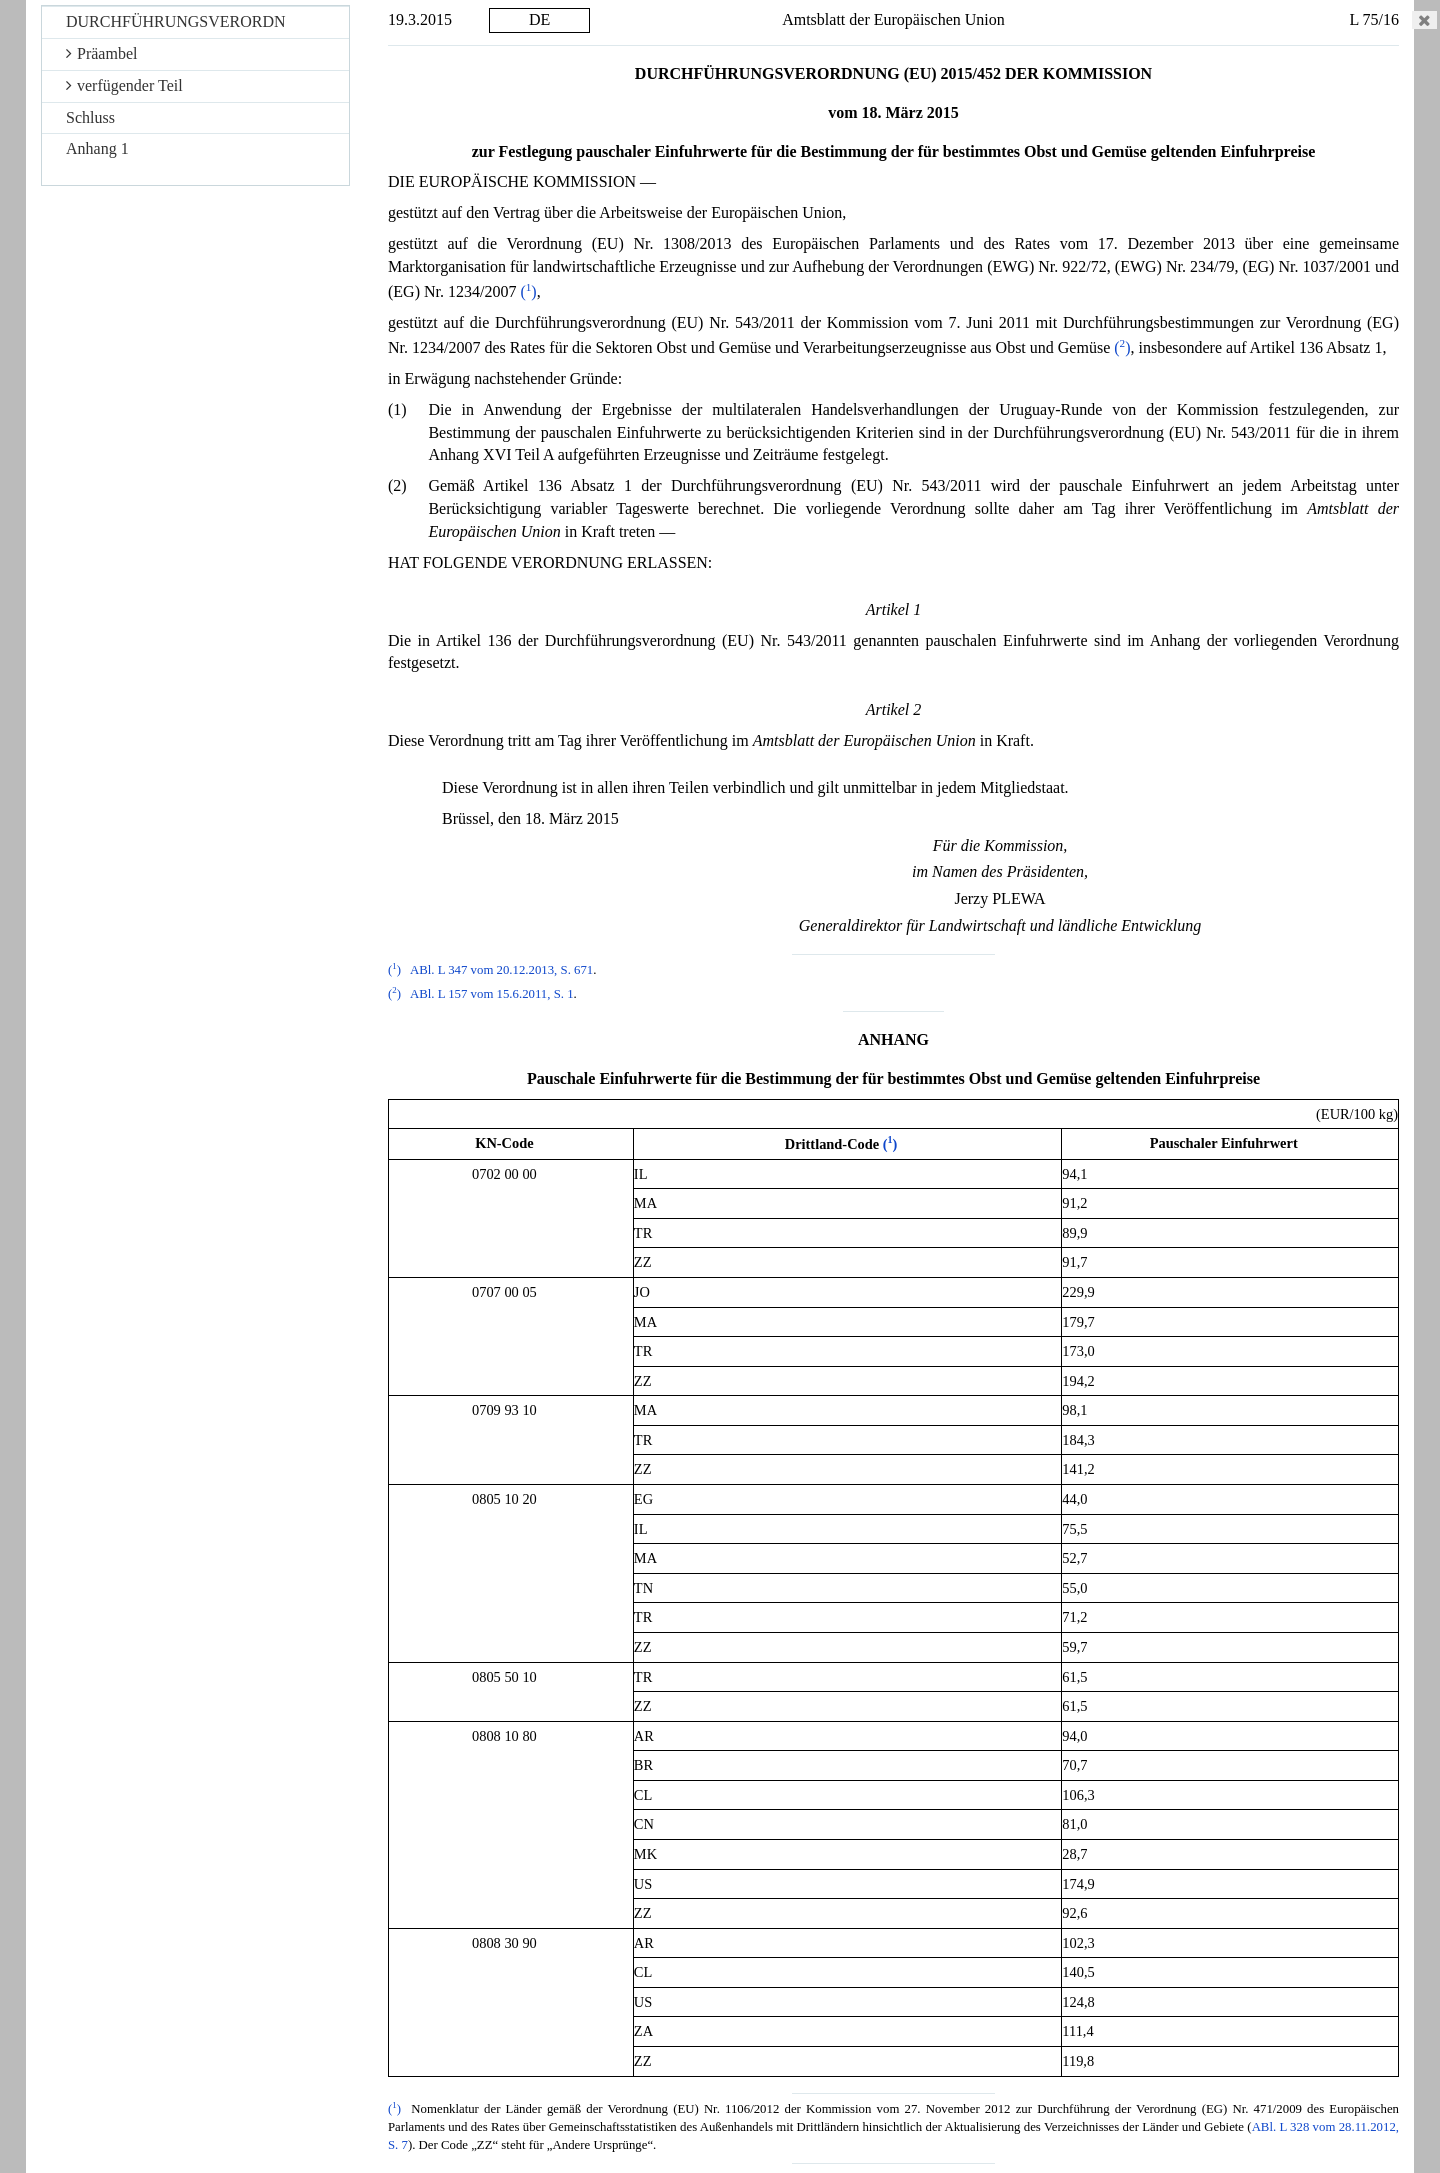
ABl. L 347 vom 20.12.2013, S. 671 (501, 970)
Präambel (101, 53)
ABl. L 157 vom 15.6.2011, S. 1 (492, 994)
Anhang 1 (97, 148)
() (528, 291)
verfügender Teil (124, 85)
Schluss (90, 117)
